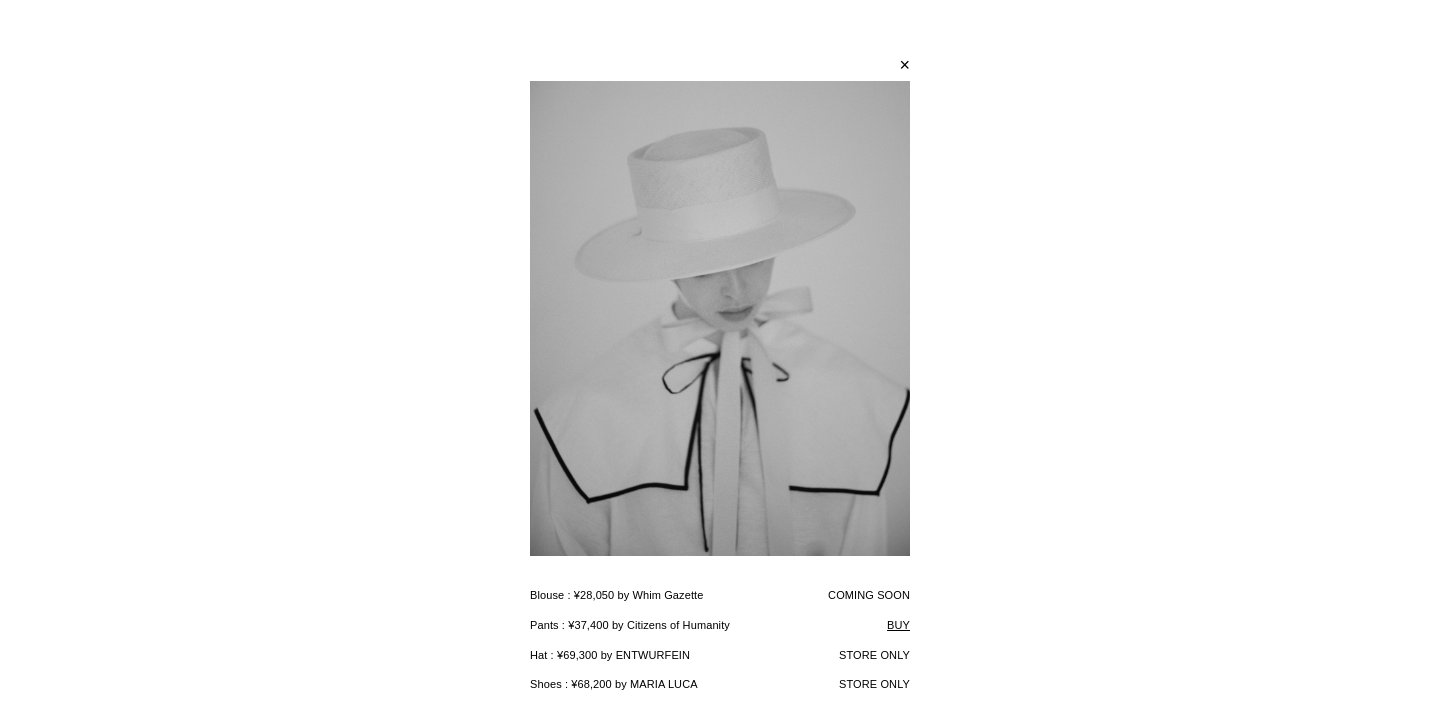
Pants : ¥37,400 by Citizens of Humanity (630, 625)
